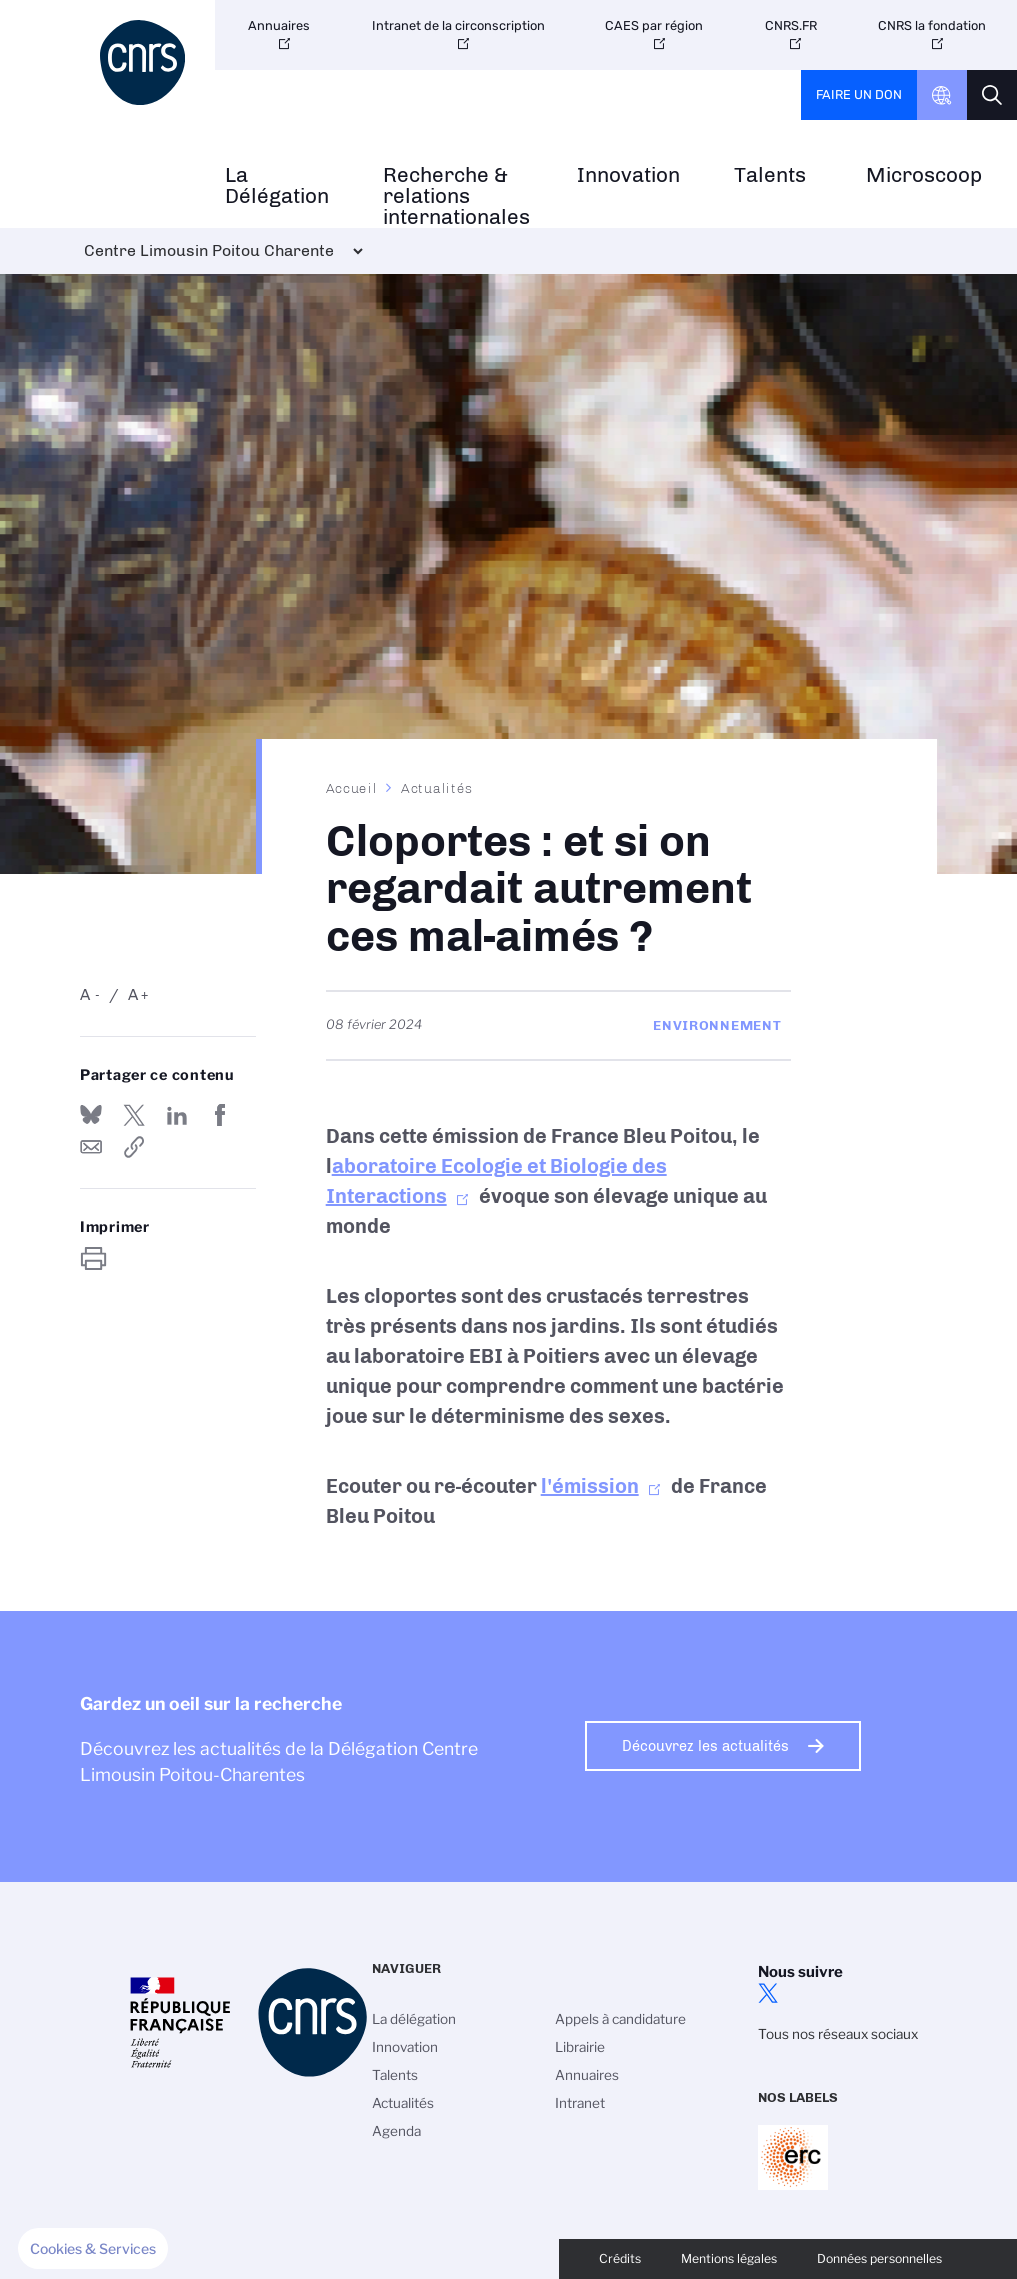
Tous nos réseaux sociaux (838, 2034)
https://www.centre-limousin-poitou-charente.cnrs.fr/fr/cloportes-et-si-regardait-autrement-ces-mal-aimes (134, 1147)
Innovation (628, 175)
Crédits (620, 2258)
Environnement (717, 1025)
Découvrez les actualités (705, 1746)
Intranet (580, 2103)
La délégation (414, 2019)
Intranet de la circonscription (458, 25)
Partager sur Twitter (134, 1115)
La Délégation (277, 186)
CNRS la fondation (932, 25)
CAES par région (654, 25)
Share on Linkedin (177, 1115)
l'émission (590, 1486)
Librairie (580, 2047)
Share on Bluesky (91, 1115)
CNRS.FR (791, 25)
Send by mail (91, 1147)
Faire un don (859, 94)
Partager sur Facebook (220, 1115)
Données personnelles (879, 2258)
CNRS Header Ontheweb (942, 95)
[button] (93, 2249)
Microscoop (924, 175)
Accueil (352, 788)
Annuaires (279, 25)
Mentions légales (729, 2258)
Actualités (437, 788)
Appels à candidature (620, 2019)
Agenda (396, 2131)
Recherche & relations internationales (456, 196)
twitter (768, 1993)
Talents (770, 175)
